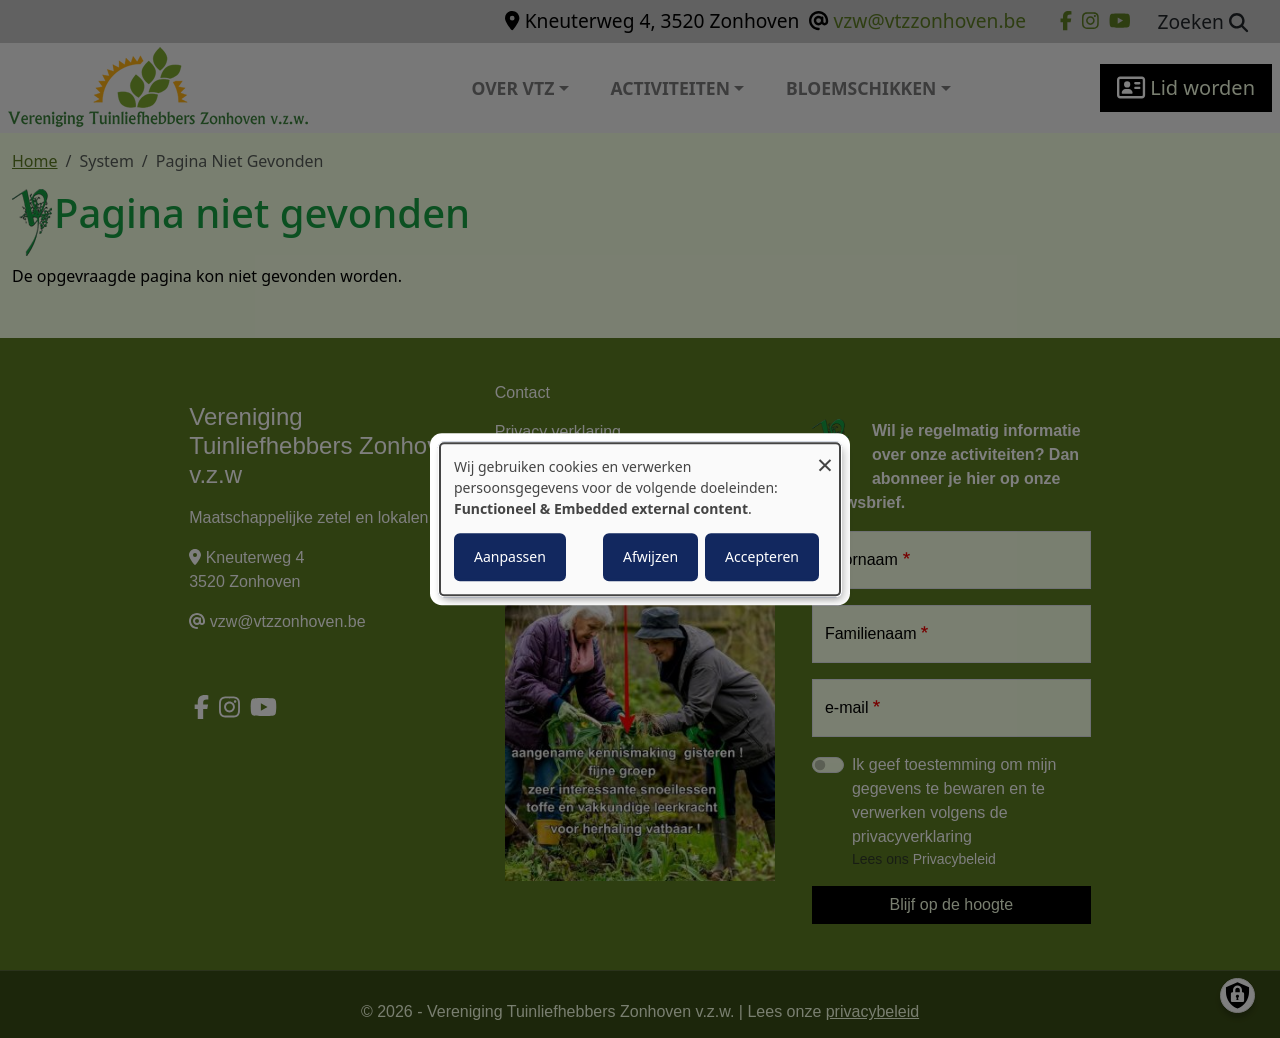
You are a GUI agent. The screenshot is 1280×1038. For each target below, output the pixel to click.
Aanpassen (510, 556)
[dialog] (640, 519)
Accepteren (762, 556)
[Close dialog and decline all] (825, 455)
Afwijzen (650, 556)
